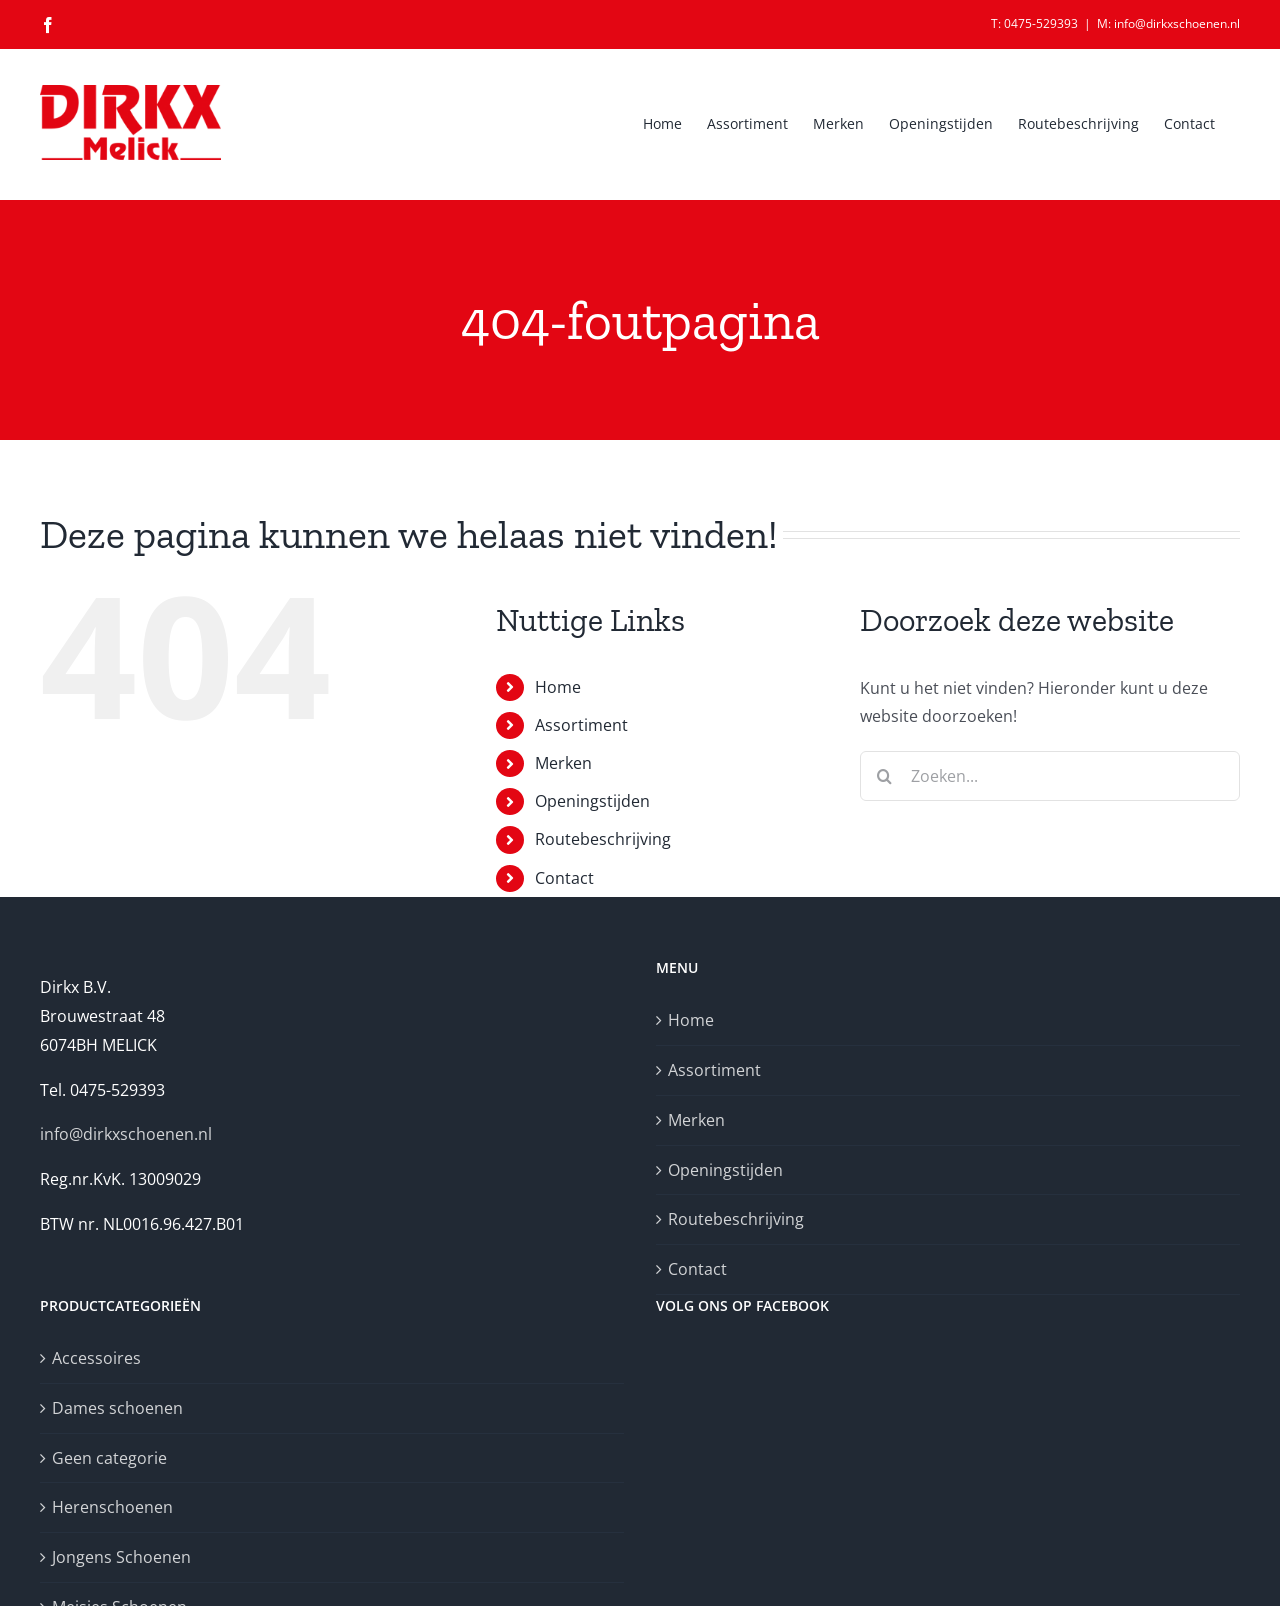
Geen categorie (109, 1458)
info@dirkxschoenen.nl (126, 1134)
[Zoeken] (885, 776)
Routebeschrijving (603, 839)
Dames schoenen (117, 1408)
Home (558, 687)
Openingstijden (592, 801)
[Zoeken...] (1050, 776)
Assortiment (581, 725)
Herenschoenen (112, 1507)
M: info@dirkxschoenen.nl (1168, 23)
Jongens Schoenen (121, 1557)
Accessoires (96, 1358)
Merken (563, 763)
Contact (564, 878)
